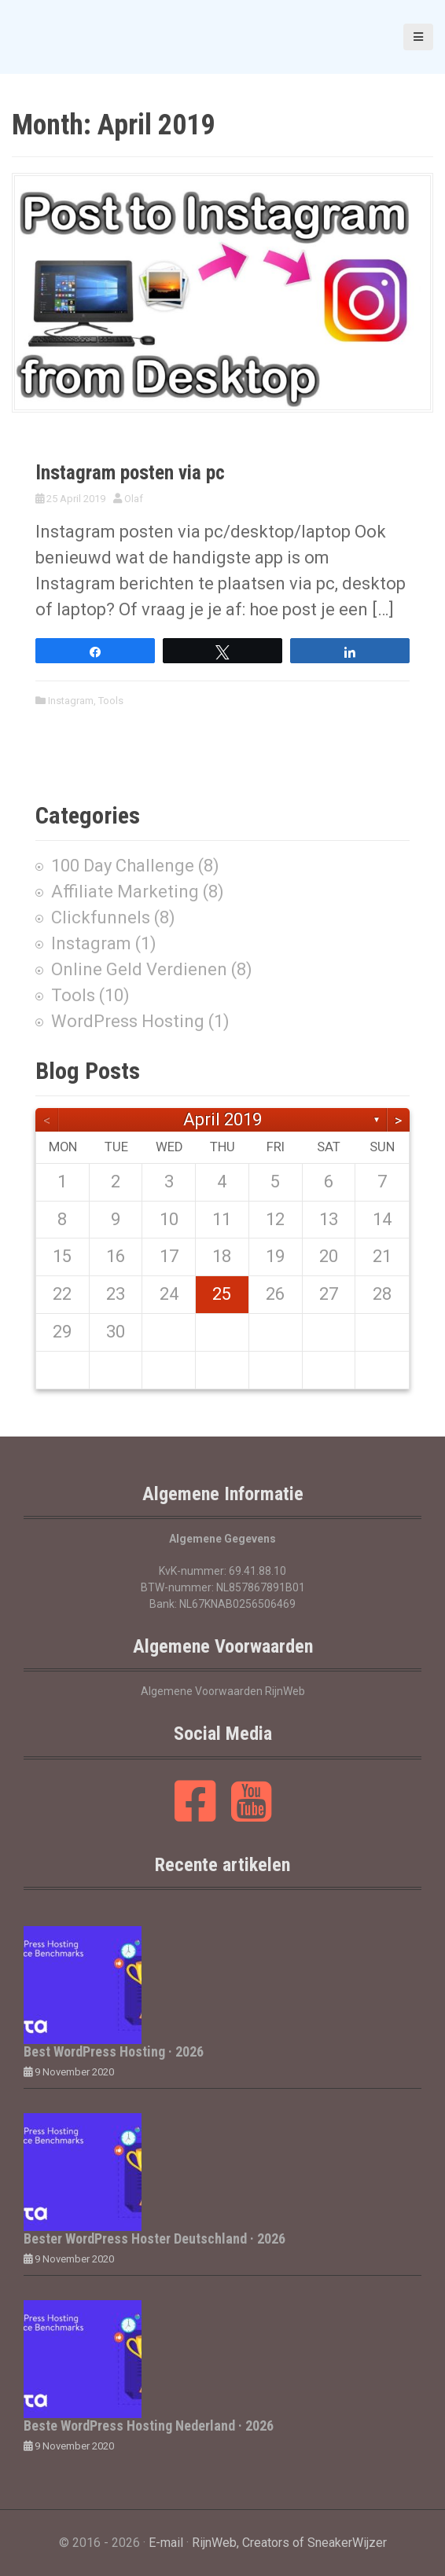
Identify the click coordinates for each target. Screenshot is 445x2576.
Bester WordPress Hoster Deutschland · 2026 (154, 2238)
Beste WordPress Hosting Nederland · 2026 (149, 2425)
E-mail (166, 2542)
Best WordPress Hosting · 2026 (114, 2051)
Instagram (71, 700)
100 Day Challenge (122, 865)
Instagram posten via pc (130, 472)
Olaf (133, 499)
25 (221, 1294)
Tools (110, 700)
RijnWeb (214, 2542)
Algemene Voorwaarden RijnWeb (223, 1691)
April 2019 (222, 1119)
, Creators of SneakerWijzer (312, 2542)
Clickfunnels (100, 917)
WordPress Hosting (127, 1021)
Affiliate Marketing (125, 891)
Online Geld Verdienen (139, 969)
